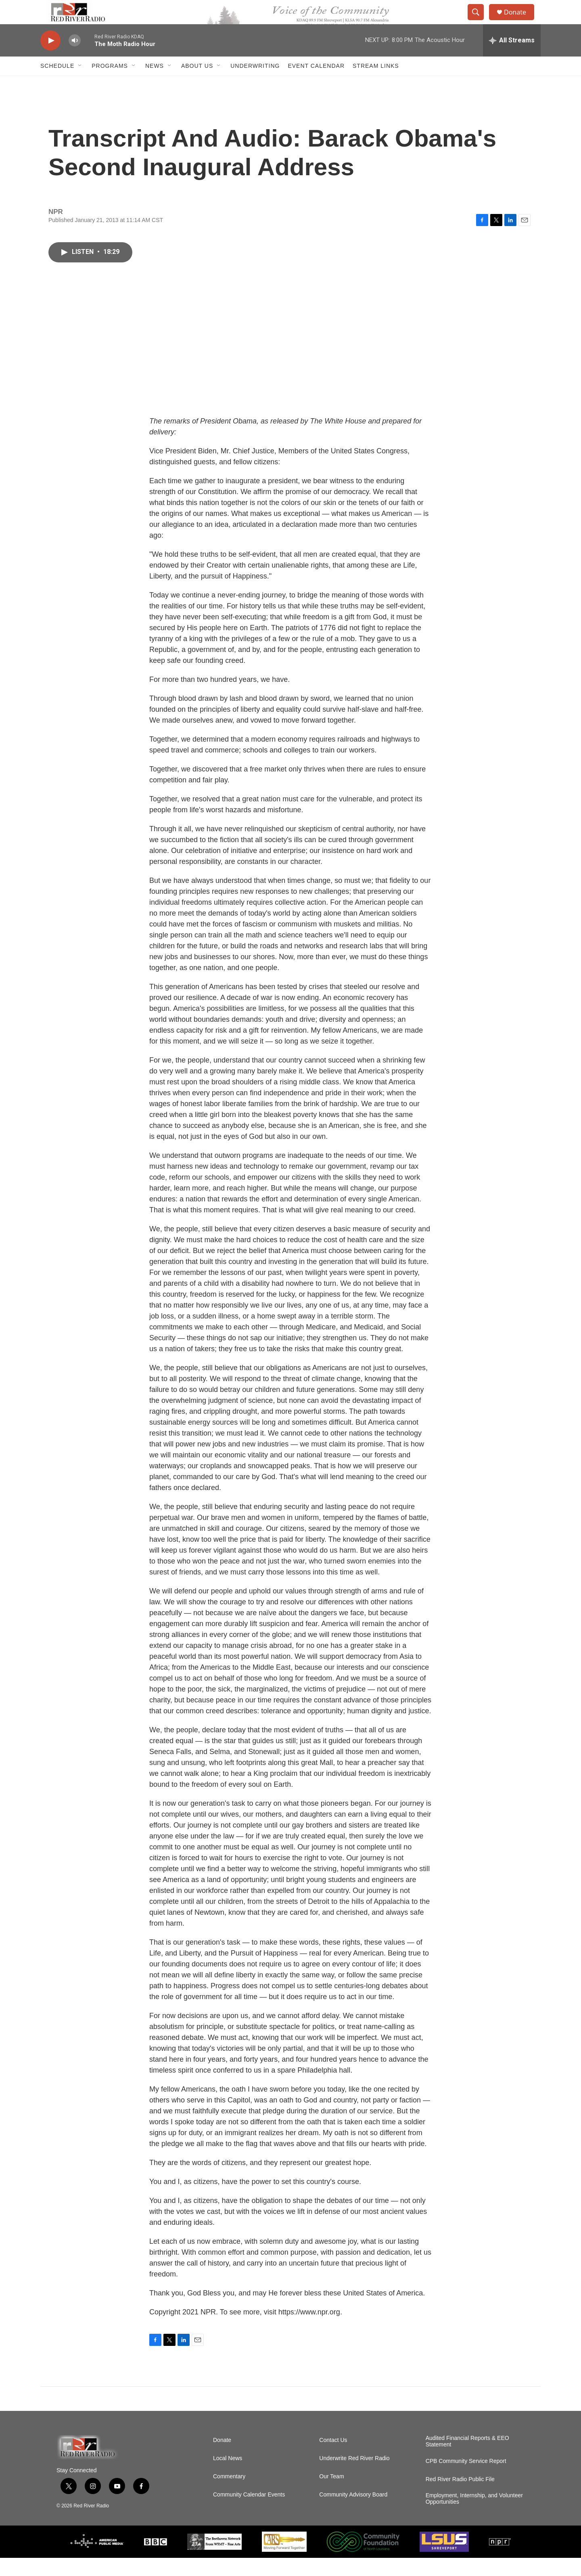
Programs (110, 84)
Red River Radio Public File (460, 2497)
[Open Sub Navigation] (80, 84)
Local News (227, 2476)
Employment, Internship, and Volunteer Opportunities (474, 2517)
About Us (197, 84)
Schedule (57, 84)
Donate (520, 21)
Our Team (331, 2495)
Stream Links (376, 84)
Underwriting (255, 84)
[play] (50, 58)
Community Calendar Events (249, 2513)
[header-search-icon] (479, 21)
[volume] (75, 59)
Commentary (229, 2495)
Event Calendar (316, 84)
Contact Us (333, 2458)
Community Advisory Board (353, 2513)
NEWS (154, 84)
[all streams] (512, 58)
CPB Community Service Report (466, 2479)
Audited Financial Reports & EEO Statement (467, 2459)
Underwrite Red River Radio (354, 2476)
